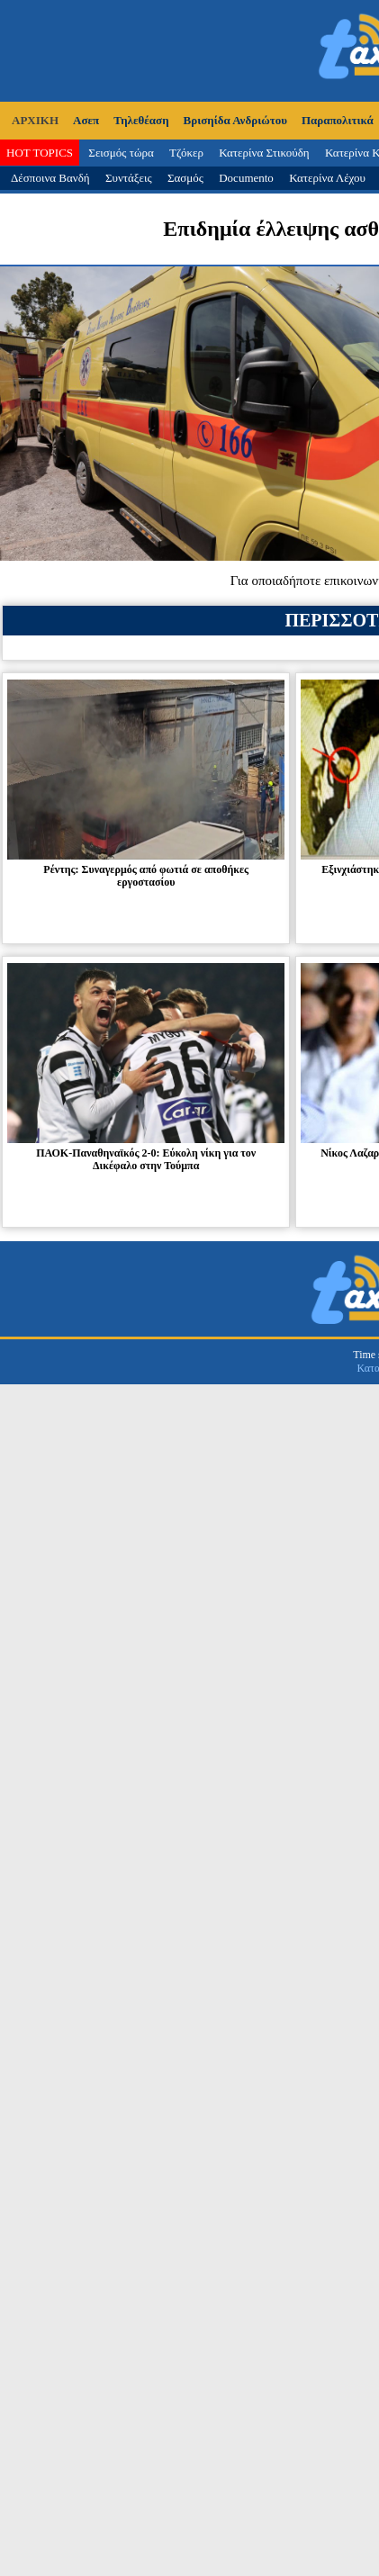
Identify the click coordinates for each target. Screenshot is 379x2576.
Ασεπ (86, 120)
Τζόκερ (186, 152)
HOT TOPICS (39, 152)
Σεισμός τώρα (120, 152)
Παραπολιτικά (338, 120)
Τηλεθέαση (140, 120)
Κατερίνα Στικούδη (264, 152)
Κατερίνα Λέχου (327, 178)
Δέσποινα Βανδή (50, 178)
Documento (246, 178)
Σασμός (185, 178)
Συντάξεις (128, 178)
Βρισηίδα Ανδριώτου (235, 120)
